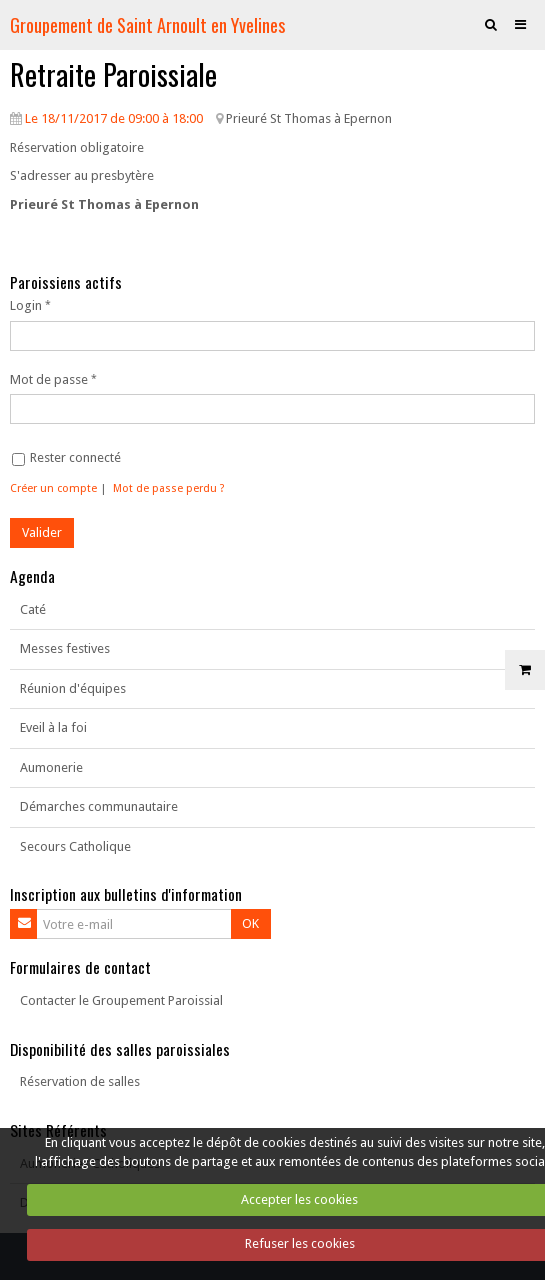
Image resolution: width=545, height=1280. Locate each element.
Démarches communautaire (99, 806)
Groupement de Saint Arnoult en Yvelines (147, 24)
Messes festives (65, 648)
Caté (33, 609)
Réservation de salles (80, 1081)
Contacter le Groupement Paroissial (121, 1000)
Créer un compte (53, 488)
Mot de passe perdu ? (169, 488)
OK (250, 923)
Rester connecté (66, 458)
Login (26, 305)
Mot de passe (49, 379)
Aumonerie (51, 767)
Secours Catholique (75, 846)
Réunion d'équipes (73, 688)
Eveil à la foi (53, 727)
